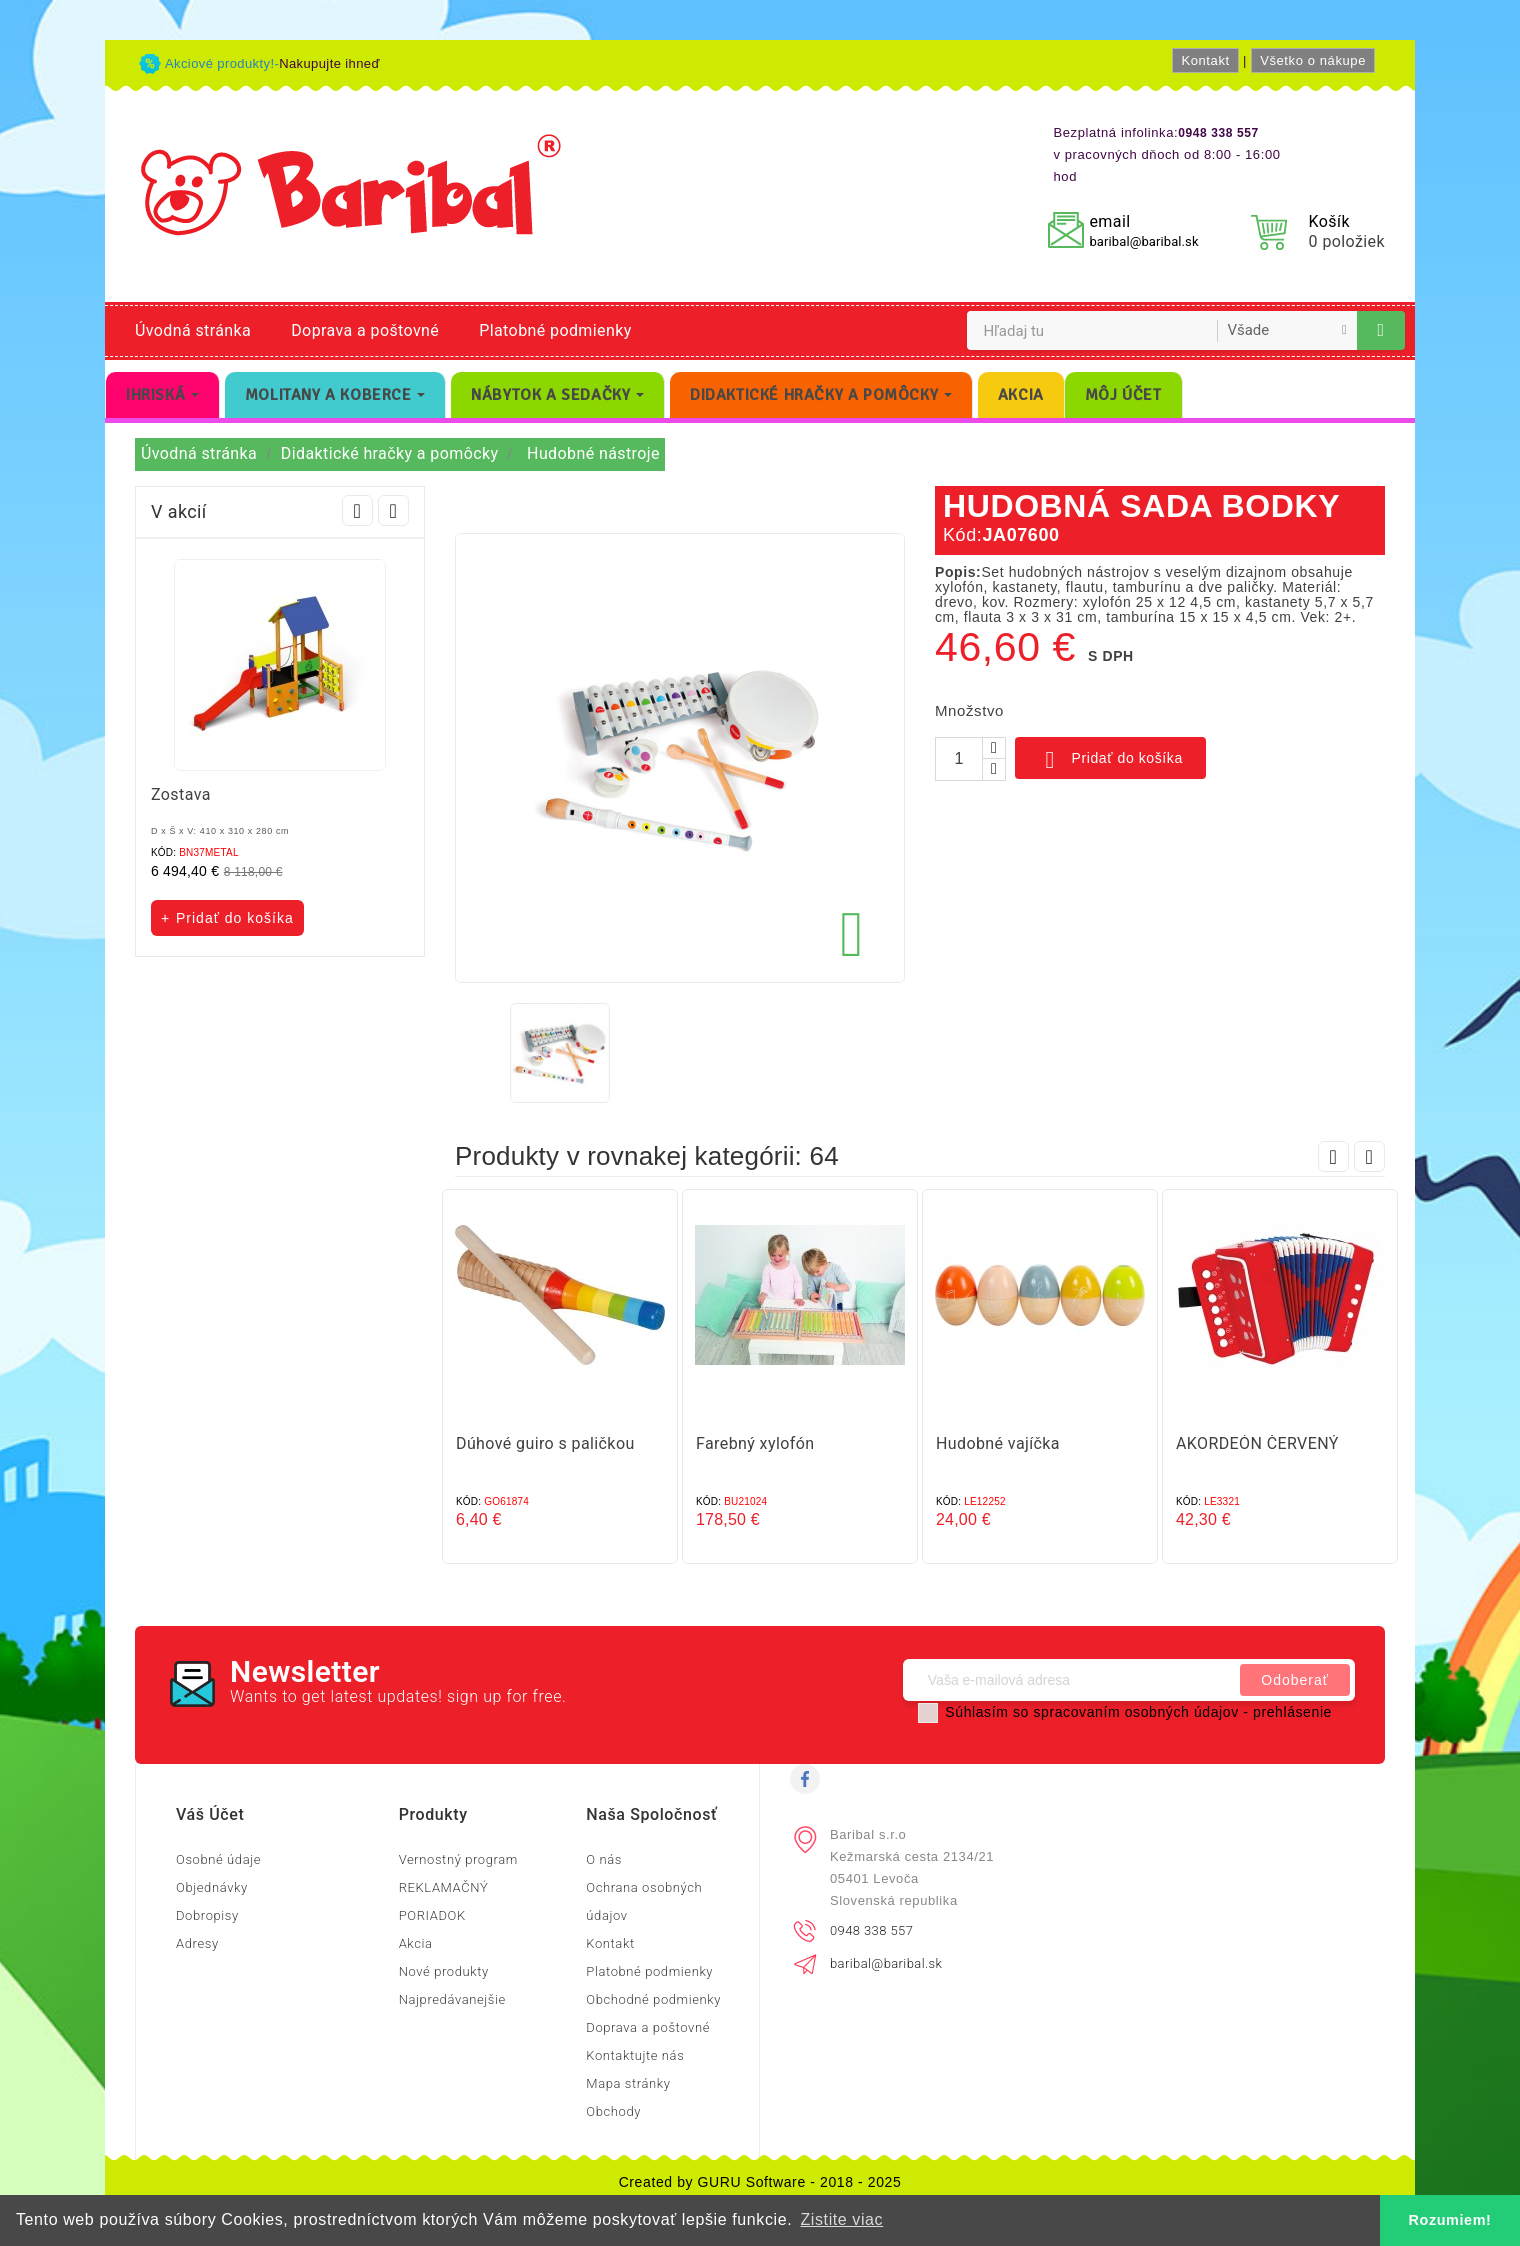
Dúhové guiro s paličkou (545, 1443)
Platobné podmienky (555, 330)
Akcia (416, 1943)
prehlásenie (1292, 1712)
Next (393, 510)
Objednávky (212, 1887)
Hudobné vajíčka (998, 1443)
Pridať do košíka (1110, 760)
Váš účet (210, 1814)
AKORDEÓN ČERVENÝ (1257, 1443)
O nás (604, 1859)
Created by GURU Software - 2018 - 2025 (760, 2182)
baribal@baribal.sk (1143, 241)
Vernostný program (458, 1859)
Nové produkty (444, 1971)
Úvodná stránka (193, 330)
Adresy (197, 1943)
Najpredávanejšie (452, 1999)
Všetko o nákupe (1313, 60)
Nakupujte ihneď (329, 63)
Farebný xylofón (755, 1443)
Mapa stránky (628, 2083)
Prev (357, 510)
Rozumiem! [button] (1450, 2220)
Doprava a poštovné (365, 330)
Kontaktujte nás (635, 2055)
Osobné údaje (218, 1859)
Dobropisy (207, 1915)
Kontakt (1205, 60)
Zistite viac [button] (841, 2219)
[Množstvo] (959, 759)
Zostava (181, 794)
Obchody (613, 2111)
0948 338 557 (871, 1930)
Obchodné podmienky (653, 1999)
